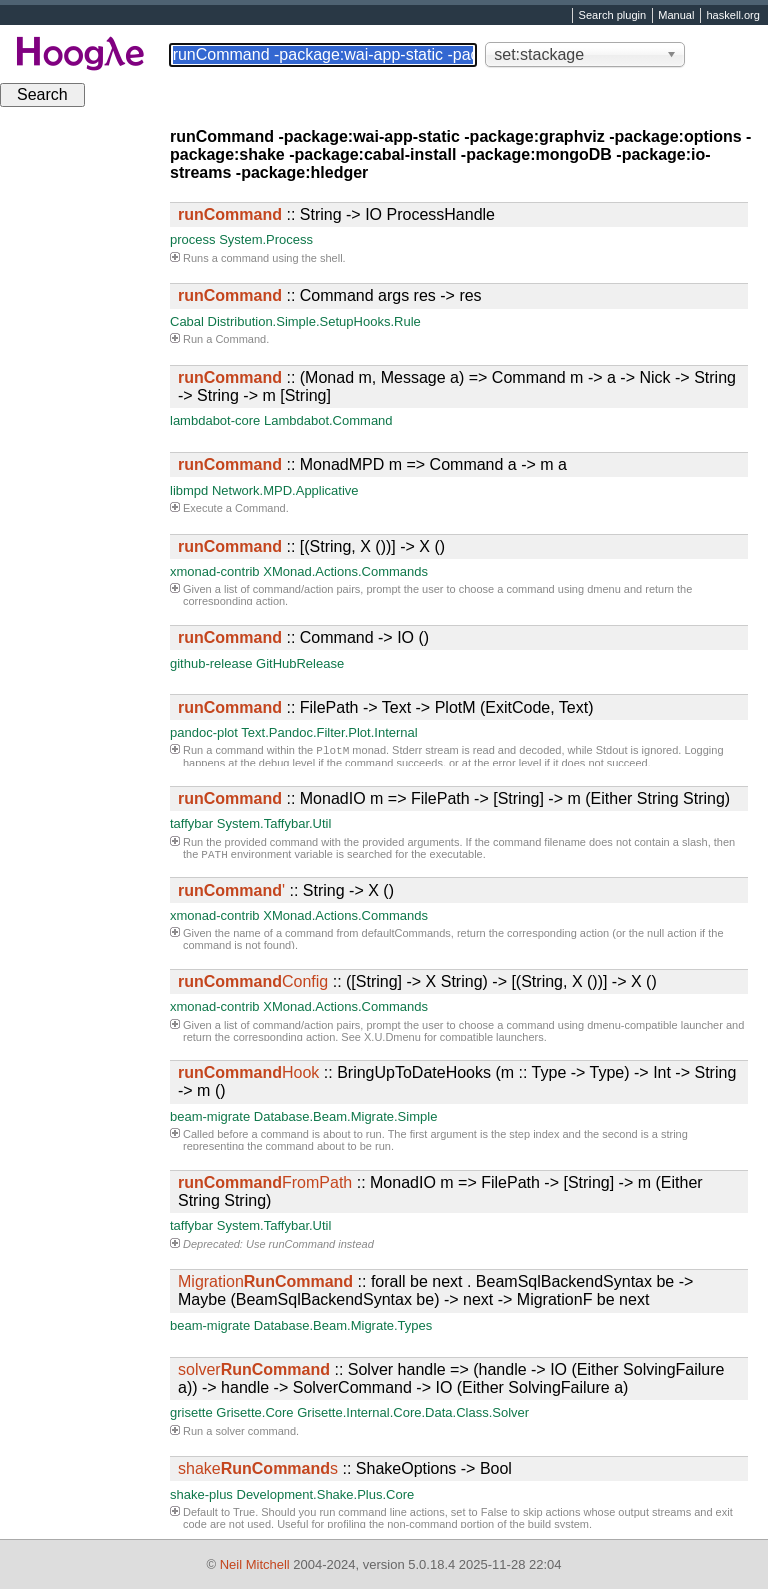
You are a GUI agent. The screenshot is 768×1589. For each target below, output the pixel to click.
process (193, 239)
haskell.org (732, 16)
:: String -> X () (286, 890)
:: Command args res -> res (330, 295)
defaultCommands (406, 933)
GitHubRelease (300, 663)
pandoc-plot (204, 732)
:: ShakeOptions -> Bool (345, 1468)
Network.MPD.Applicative (285, 490)
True (244, 1512)
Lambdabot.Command (328, 420)
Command (240, 339)
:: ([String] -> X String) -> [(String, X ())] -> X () (417, 981)
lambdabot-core (215, 420)
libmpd (189, 490)
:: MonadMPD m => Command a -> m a (372, 464)
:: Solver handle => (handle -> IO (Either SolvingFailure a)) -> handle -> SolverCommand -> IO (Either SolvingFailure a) (451, 1378)
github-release (211, 663)
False (494, 1512)
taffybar (191, 823)
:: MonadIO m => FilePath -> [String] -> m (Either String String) (454, 798)
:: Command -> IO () (303, 637)
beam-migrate (210, 1116)
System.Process (266, 239)
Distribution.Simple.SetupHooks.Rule (314, 321)
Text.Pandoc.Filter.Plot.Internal (329, 732)
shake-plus (201, 1494)
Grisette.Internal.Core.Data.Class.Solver (413, 1412)
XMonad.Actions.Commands (345, 571)
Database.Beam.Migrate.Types (343, 1325)
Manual (676, 16)
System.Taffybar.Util (274, 823)
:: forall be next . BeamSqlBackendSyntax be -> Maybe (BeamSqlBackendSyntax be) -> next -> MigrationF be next (435, 1290)
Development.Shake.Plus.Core (326, 1494)
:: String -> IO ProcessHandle (336, 214)
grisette (191, 1412)
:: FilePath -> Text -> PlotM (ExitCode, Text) (386, 707)
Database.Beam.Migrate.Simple (346, 1116)
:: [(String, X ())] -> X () (311, 546)
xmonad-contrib (215, 571)
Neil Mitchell (255, 1564)
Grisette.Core (254, 1412)
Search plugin (613, 16)
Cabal (187, 321)
